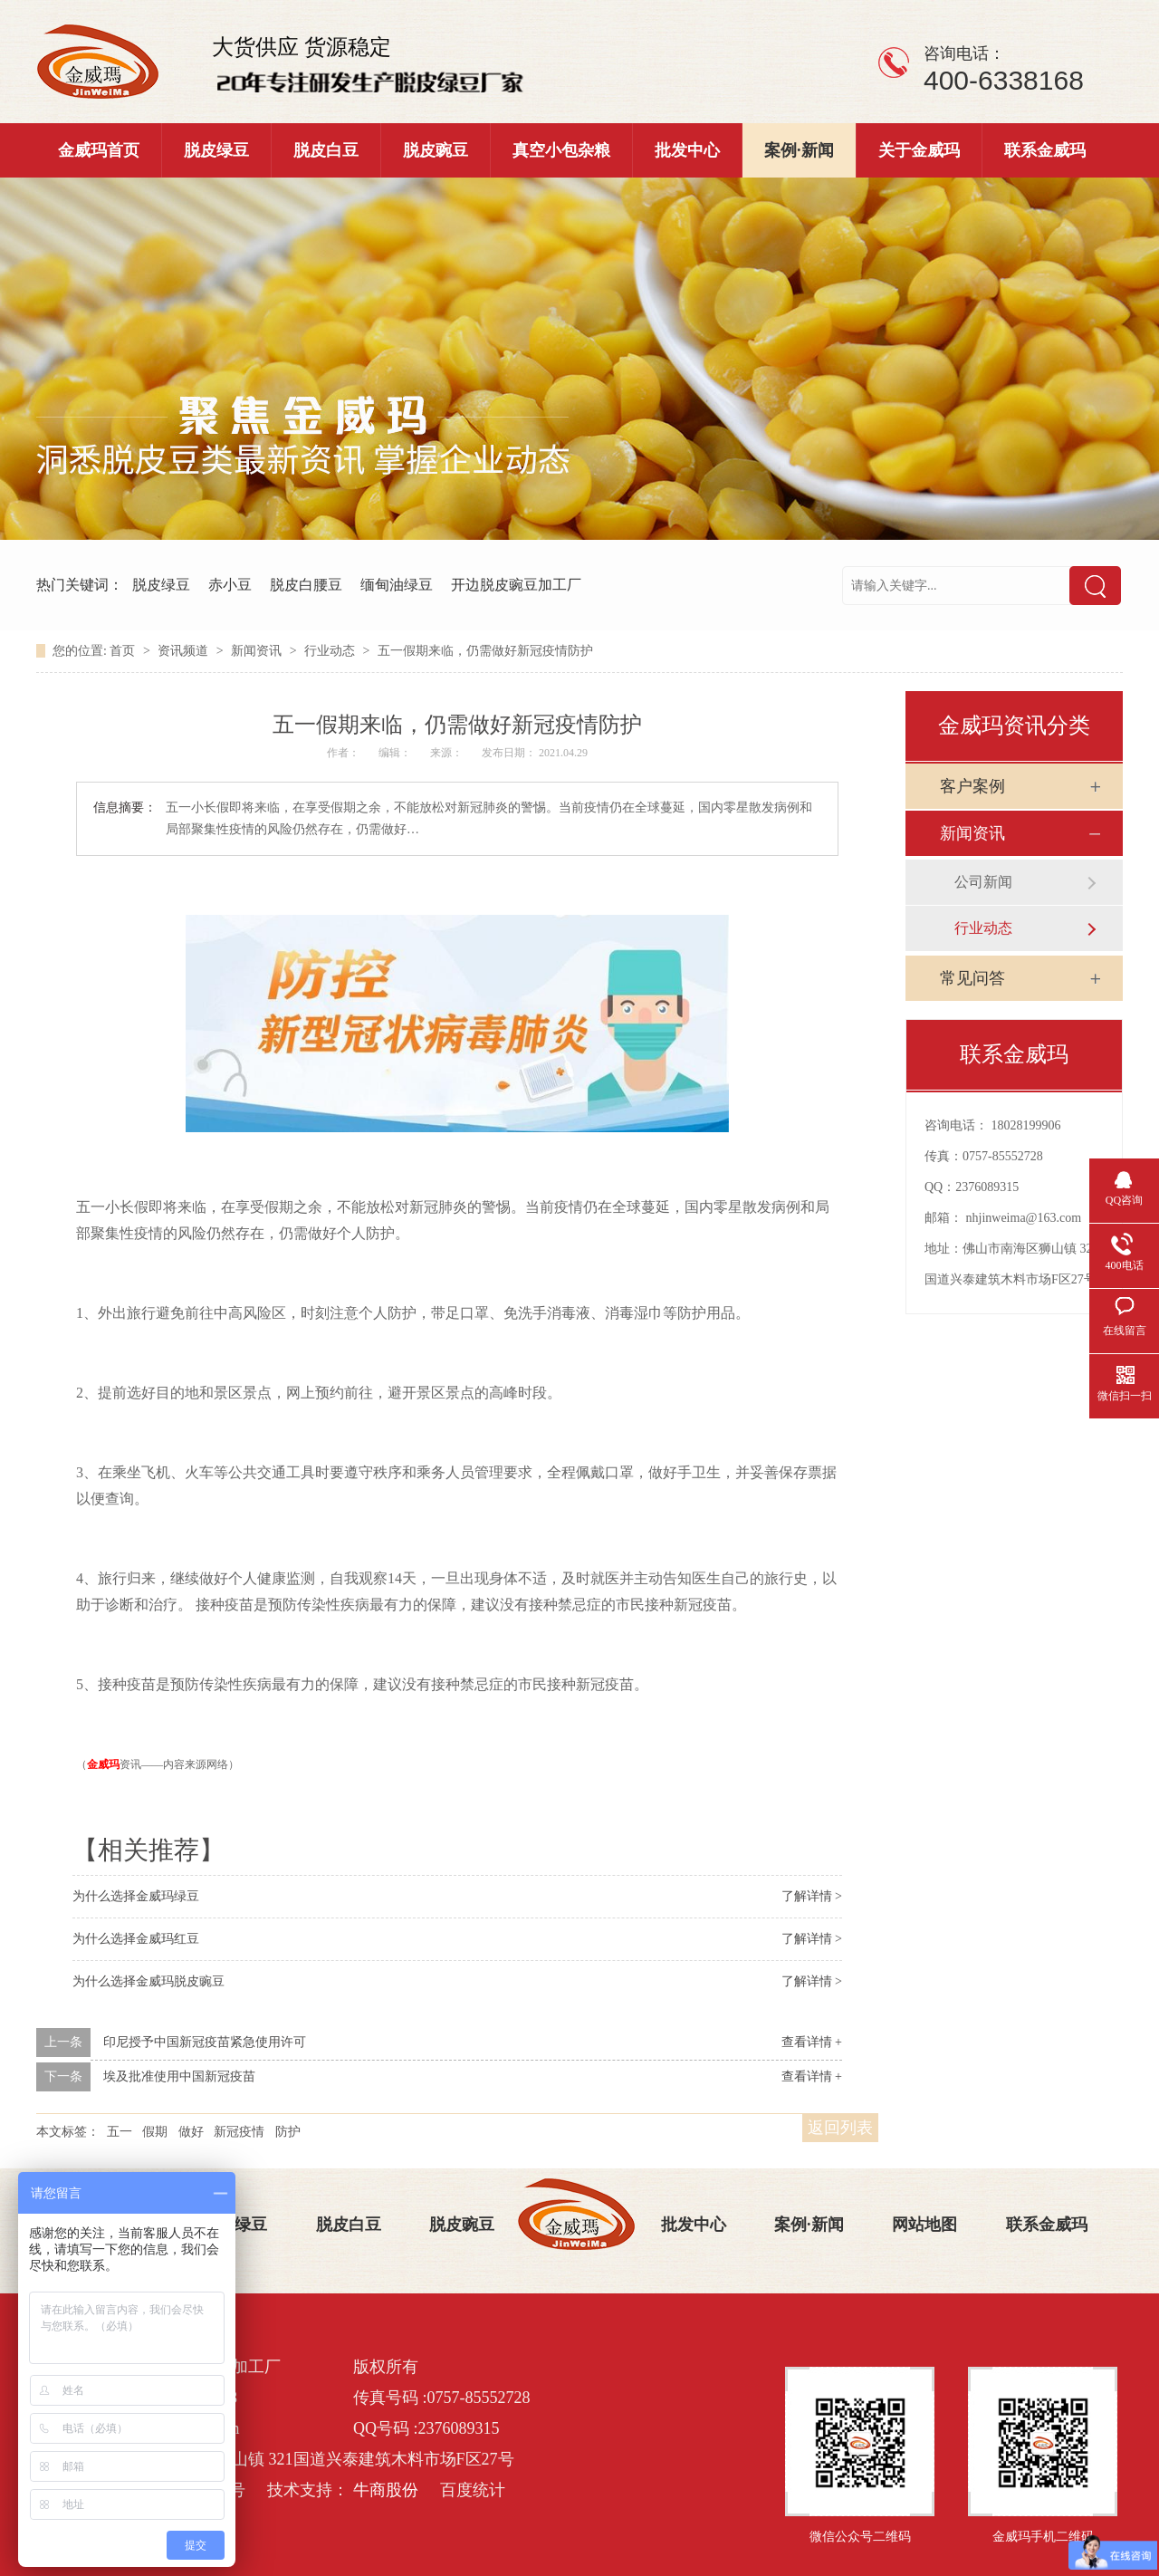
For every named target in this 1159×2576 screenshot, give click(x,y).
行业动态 (331, 651)
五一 (119, 2132)
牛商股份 (385, 2490)
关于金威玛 (919, 150)
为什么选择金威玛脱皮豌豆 (148, 1981)
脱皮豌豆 (435, 150)
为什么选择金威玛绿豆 (135, 1896)
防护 (288, 2132)
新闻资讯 (258, 651)
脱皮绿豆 (216, 150)
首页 (124, 651)
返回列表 (840, 2128)
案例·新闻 (799, 150)
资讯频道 (185, 651)
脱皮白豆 (326, 150)
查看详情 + (811, 2042)
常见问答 (972, 978)
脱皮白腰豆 (306, 584)
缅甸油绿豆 (396, 584)
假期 (155, 2132)
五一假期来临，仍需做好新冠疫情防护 (485, 651)
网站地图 (924, 2225)
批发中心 (687, 150)
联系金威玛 (1045, 150)
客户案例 (972, 786)
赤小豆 (230, 584)
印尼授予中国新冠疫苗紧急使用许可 (204, 2042)
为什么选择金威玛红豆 (135, 1939)
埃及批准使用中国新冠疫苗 (179, 2076)
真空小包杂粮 (561, 150)
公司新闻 (983, 881)
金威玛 (103, 1764)
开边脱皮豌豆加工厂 (516, 584)
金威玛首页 (98, 150)
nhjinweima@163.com (1024, 1218)
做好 (191, 2132)
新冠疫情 (239, 2132)
